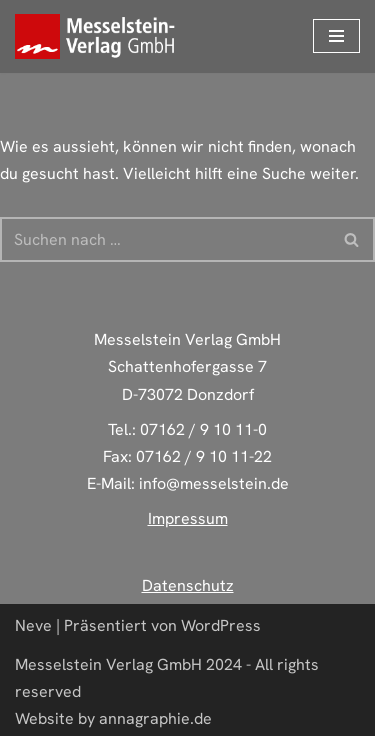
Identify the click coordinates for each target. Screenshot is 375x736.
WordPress (221, 625)
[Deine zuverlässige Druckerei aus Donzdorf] (100, 36)
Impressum (188, 518)
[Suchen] (165, 239)
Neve (33, 625)
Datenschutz (188, 585)
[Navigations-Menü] (336, 36)
